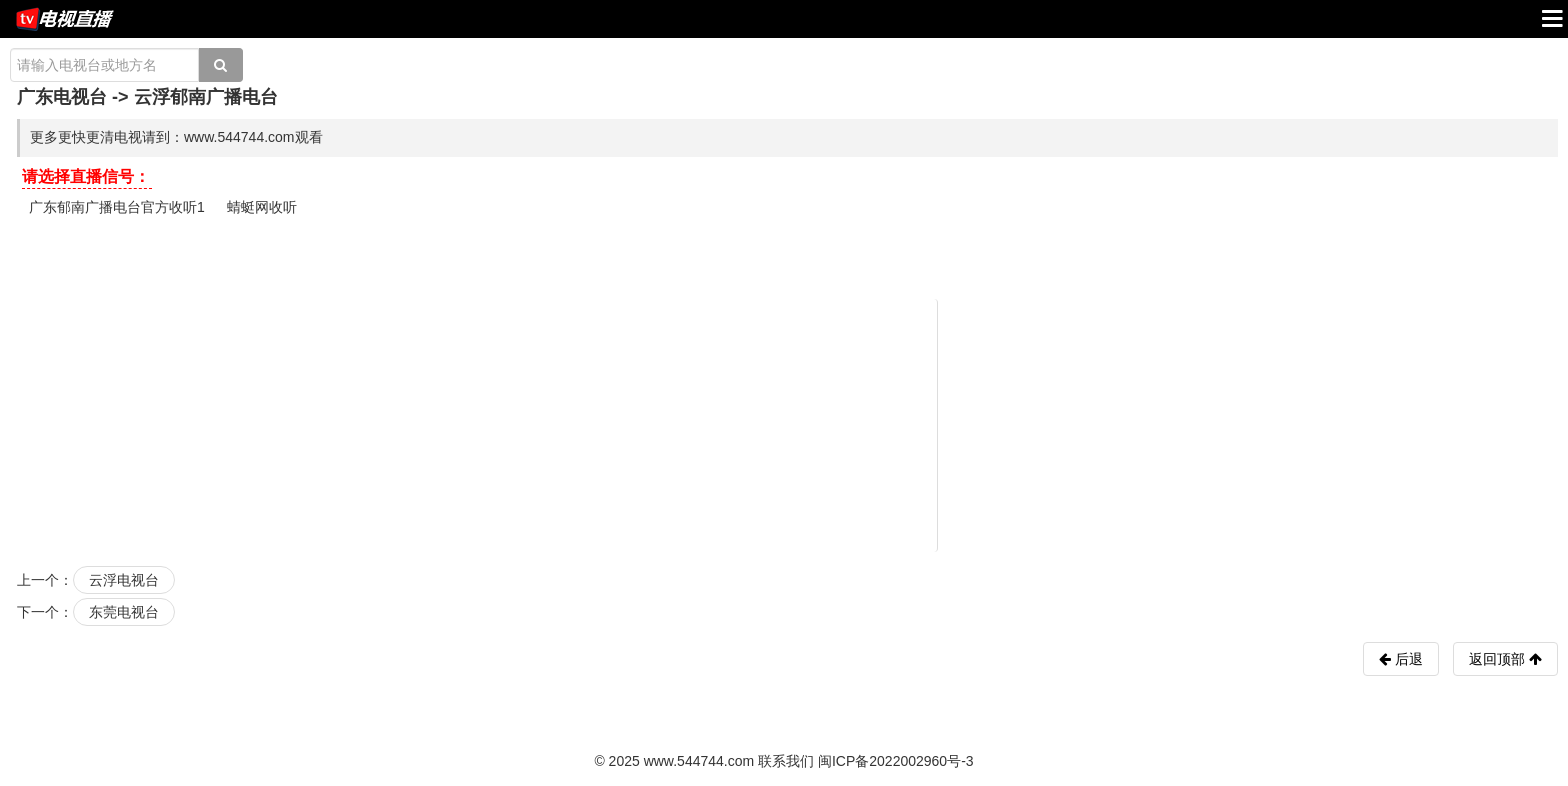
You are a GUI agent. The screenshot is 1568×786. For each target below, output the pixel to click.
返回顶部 (1505, 659)
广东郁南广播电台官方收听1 (117, 207)
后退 (1407, 659)
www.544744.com (699, 761)
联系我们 (786, 761)
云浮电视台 (124, 580)
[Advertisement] (787, 424)
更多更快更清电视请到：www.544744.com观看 (176, 137)
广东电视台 (62, 97)
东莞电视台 (124, 612)
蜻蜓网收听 (262, 207)
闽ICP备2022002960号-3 (896, 761)
